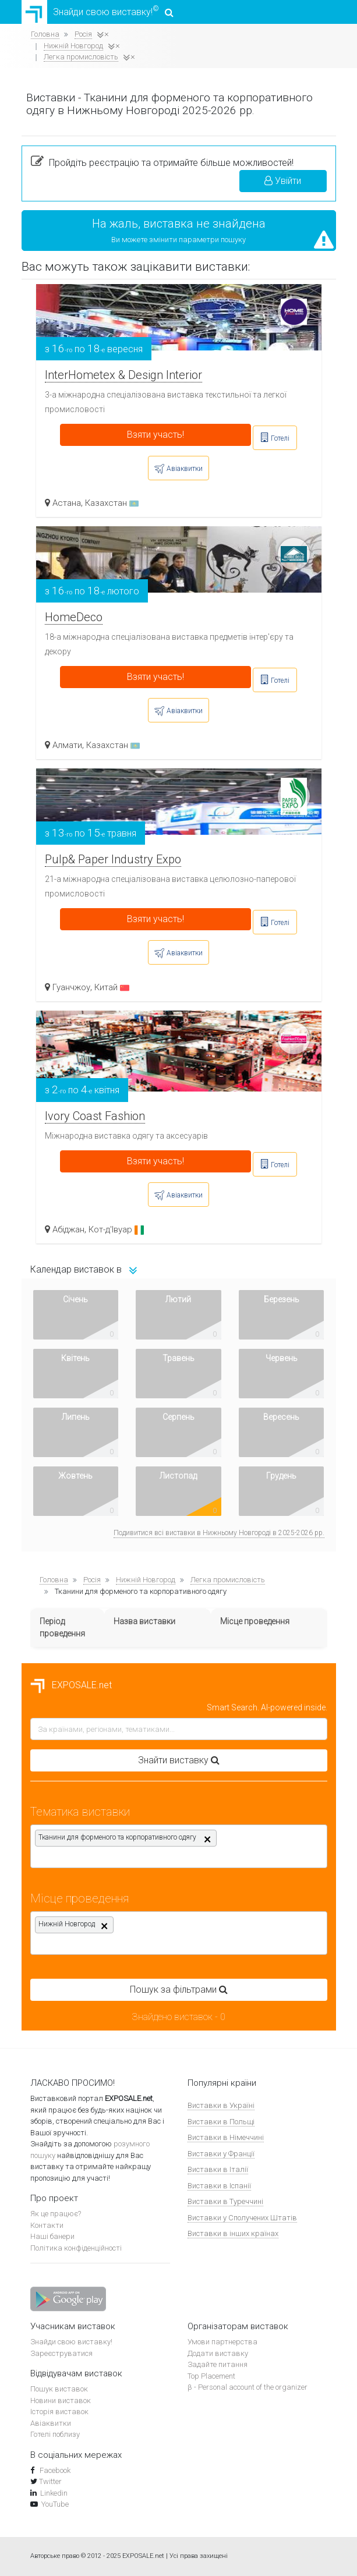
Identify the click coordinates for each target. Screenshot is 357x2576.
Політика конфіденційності (76, 2248)
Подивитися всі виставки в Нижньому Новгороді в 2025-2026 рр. (219, 1533)
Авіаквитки (50, 2423)
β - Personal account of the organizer (247, 2387)
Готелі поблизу (55, 2434)
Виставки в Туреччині (225, 2201)
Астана (66, 503)
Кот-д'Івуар (116, 1229)
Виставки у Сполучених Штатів (242, 2217)
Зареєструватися (61, 2353)
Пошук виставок (59, 2388)
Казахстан (112, 503)
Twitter (50, 2481)
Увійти (282, 180)
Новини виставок (60, 2400)
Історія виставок (59, 2411)
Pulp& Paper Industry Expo (113, 859)
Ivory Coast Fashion (95, 1116)
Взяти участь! (155, 434)
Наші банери (52, 2236)
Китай (111, 987)
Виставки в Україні (221, 2105)
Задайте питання (218, 2364)
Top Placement (211, 2376)
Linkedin (54, 2493)
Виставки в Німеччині (226, 2137)
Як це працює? (55, 2213)
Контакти (46, 2225)
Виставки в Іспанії (219, 2185)
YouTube (55, 2504)
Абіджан (68, 1229)
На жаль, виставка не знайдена (179, 224)
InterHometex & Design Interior (123, 375)
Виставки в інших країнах (233, 2233)
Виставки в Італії (218, 2169)
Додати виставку (218, 2353)
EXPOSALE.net (71, 1685)
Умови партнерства (222, 2341)
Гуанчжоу (71, 987)
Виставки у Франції (221, 2153)
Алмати (67, 745)
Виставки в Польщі (221, 2121)
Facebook (54, 2470)
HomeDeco (73, 617)
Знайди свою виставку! (98, 12)
